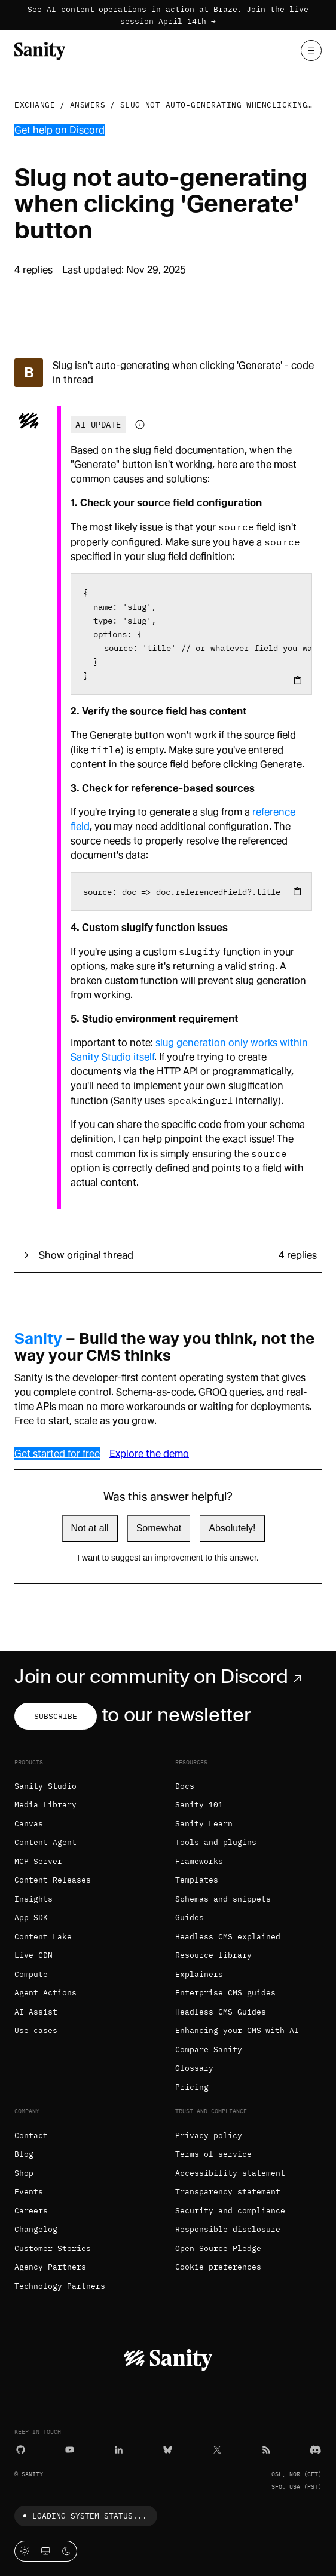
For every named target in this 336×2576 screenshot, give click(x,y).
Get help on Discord (59, 130)
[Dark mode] (66, 2551)
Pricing (192, 2087)
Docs (184, 1786)
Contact (31, 2135)
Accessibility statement (230, 2173)
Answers (88, 105)
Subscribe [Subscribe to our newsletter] (55, 1716)
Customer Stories (52, 2248)
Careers (31, 2211)
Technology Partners (59, 2286)
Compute (31, 1974)
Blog (23, 2154)
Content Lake (43, 1937)
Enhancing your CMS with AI (237, 2030)
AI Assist (35, 2012)
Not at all (90, 1528)
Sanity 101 (199, 1805)
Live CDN (33, 1955)
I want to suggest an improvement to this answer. (168, 1557)
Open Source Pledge (218, 2248)
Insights (33, 1899)
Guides (189, 1917)
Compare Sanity (208, 2049)
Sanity (38, 1338)
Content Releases (52, 1880)
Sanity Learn (204, 1824)
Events (28, 2192)
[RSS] (266, 2449)
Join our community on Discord (160, 1676)
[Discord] (315, 2449)
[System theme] (45, 2551)
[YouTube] (69, 2449)
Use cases (35, 2030)
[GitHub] (20, 2449)
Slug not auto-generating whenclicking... (221, 105)
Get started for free (57, 1453)
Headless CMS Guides (220, 2012)
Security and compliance (230, 2211)
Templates (196, 1880)
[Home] (39, 50)
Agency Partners (50, 2267)
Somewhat (159, 1528)
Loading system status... (83, 2516)
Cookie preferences (218, 2267)
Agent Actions (45, 1993)
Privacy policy (208, 2135)
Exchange (34, 105)
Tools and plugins (215, 1842)
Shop (23, 2173)
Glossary (194, 2068)
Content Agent (45, 1842)
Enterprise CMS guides (225, 1993)
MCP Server (38, 1861)
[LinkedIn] (118, 2449)
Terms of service (213, 2154)
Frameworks (199, 1861)
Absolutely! (232, 1528)
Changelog (35, 2229)
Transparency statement (227, 2192)
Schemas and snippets (223, 1899)
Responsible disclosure (227, 2229)
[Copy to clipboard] (297, 680)
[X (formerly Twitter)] (217, 2449)
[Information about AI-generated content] (140, 425)
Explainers (199, 1974)
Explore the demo (149, 1453)
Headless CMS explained (227, 1937)
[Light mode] (24, 2551)
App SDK (31, 1917)
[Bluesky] (167, 2449)
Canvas (28, 1824)
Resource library (213, 1955)
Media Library (45, 1805)
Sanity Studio (45, 1786)
